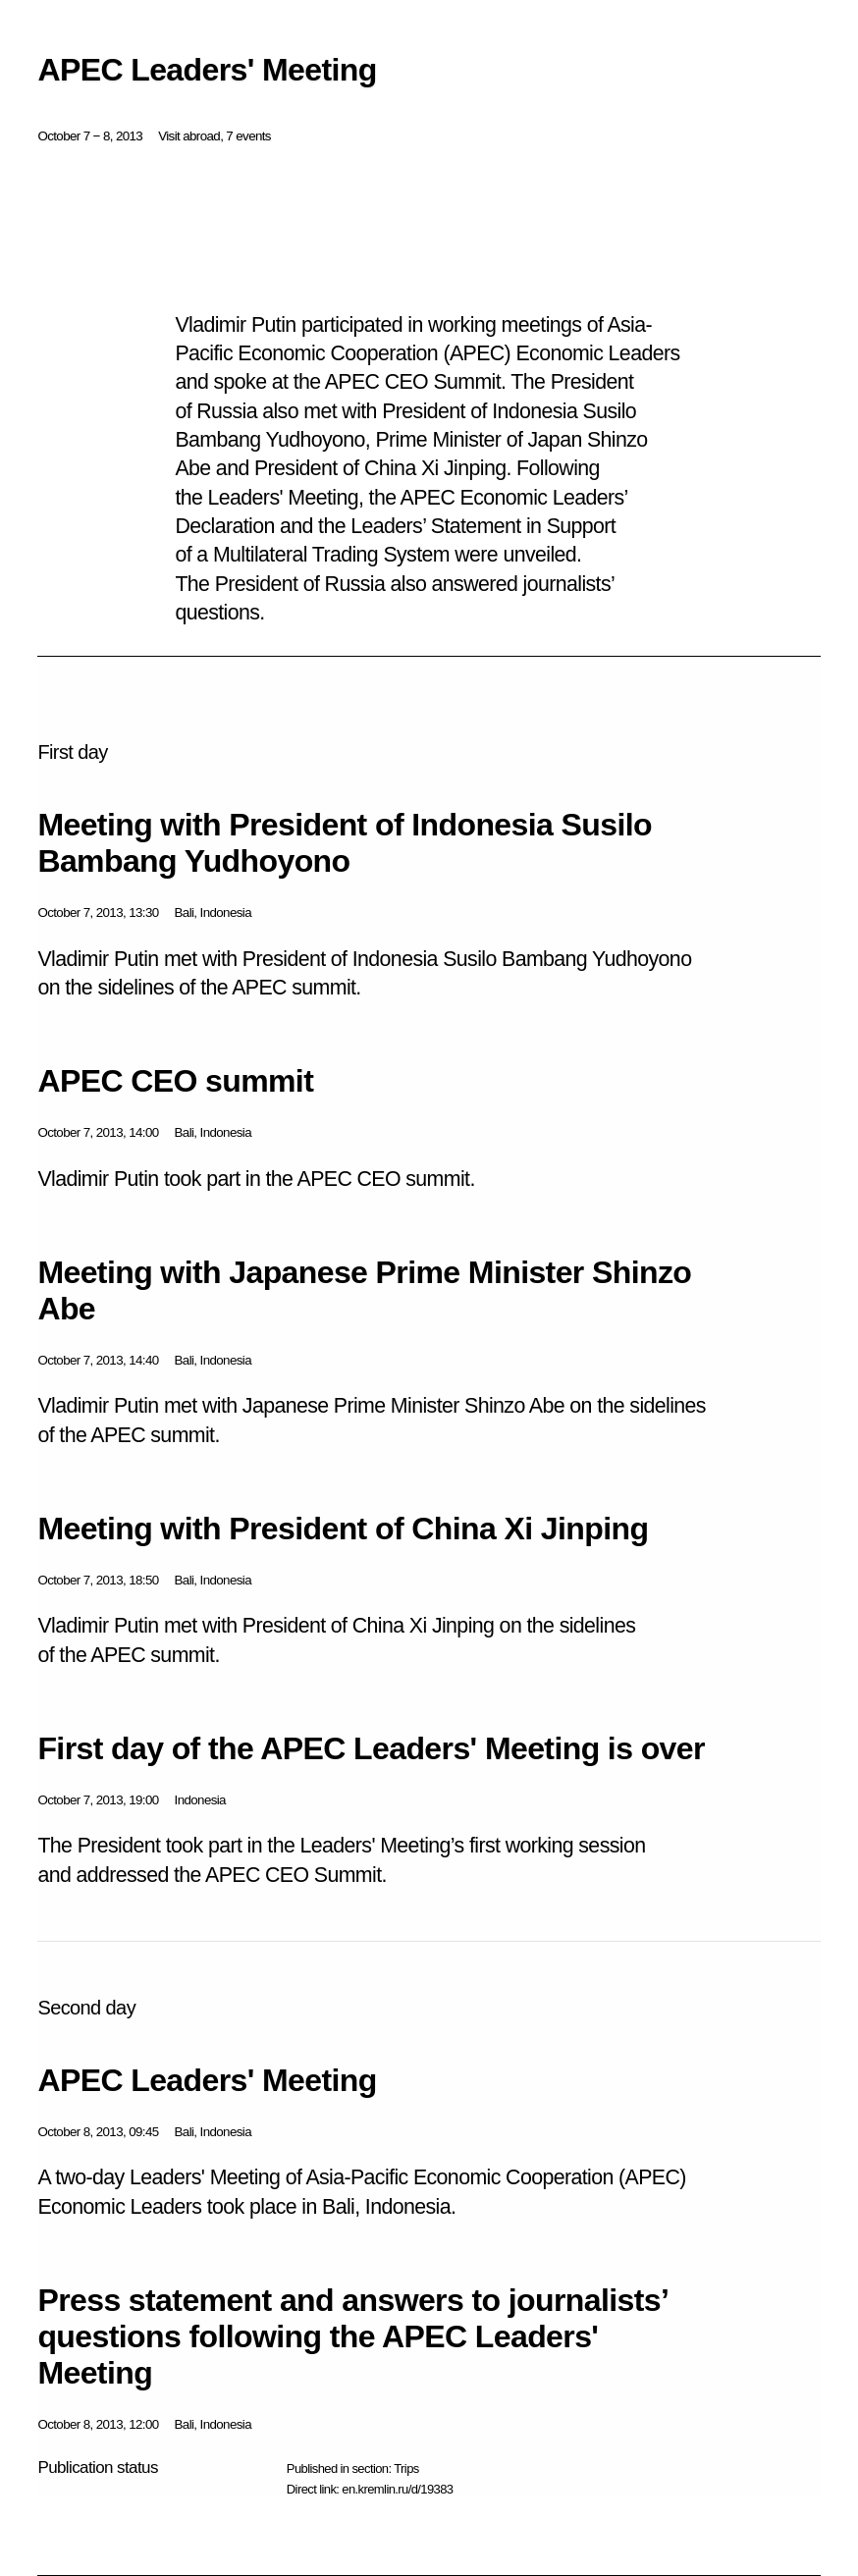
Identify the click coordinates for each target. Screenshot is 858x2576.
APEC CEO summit (175, 1081)
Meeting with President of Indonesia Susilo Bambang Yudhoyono (344, 843)
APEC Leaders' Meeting (206, 2080)
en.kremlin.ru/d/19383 (397, 2489)
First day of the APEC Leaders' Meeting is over (370, 1748)
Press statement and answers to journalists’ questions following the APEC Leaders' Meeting (352, 2336)
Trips (406, 2468)
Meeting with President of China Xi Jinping (342, 1528)
